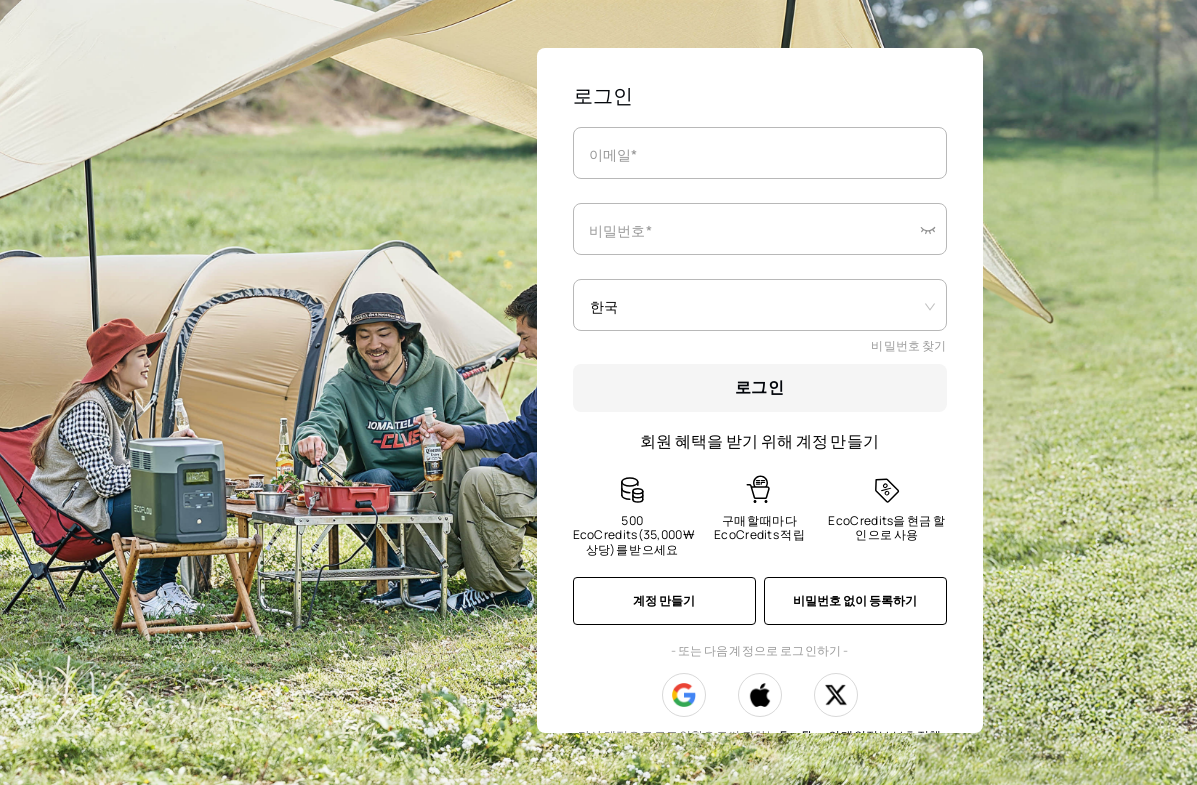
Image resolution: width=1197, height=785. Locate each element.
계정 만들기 (664, 600)
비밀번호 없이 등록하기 (855, 600)
